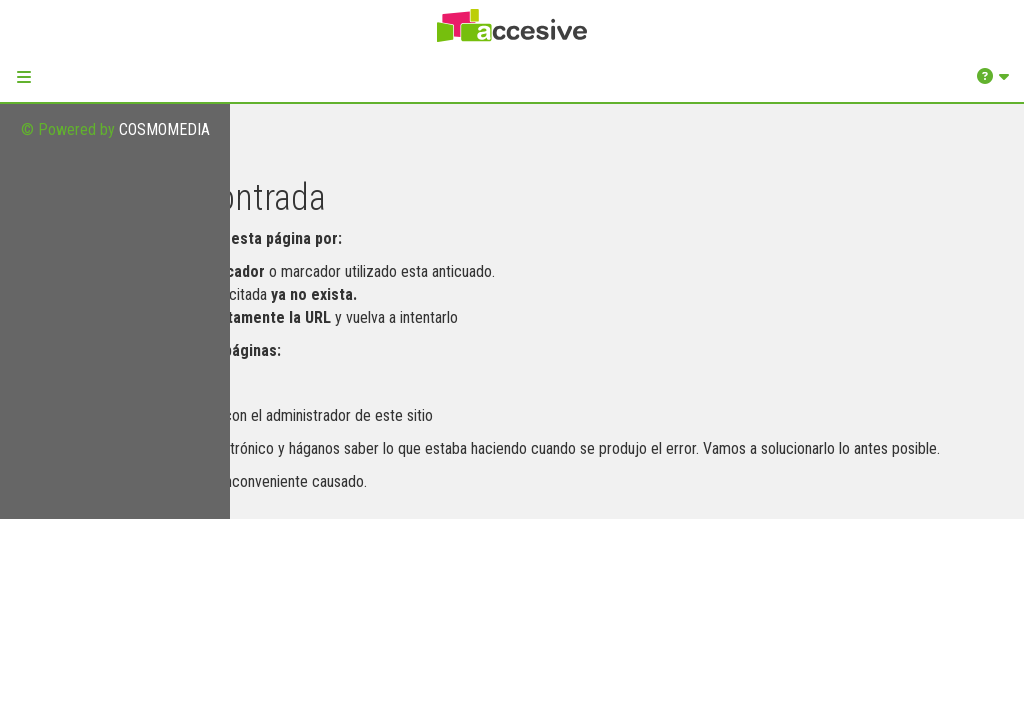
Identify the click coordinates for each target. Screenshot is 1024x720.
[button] (24, 77)
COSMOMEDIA (164, 129)
